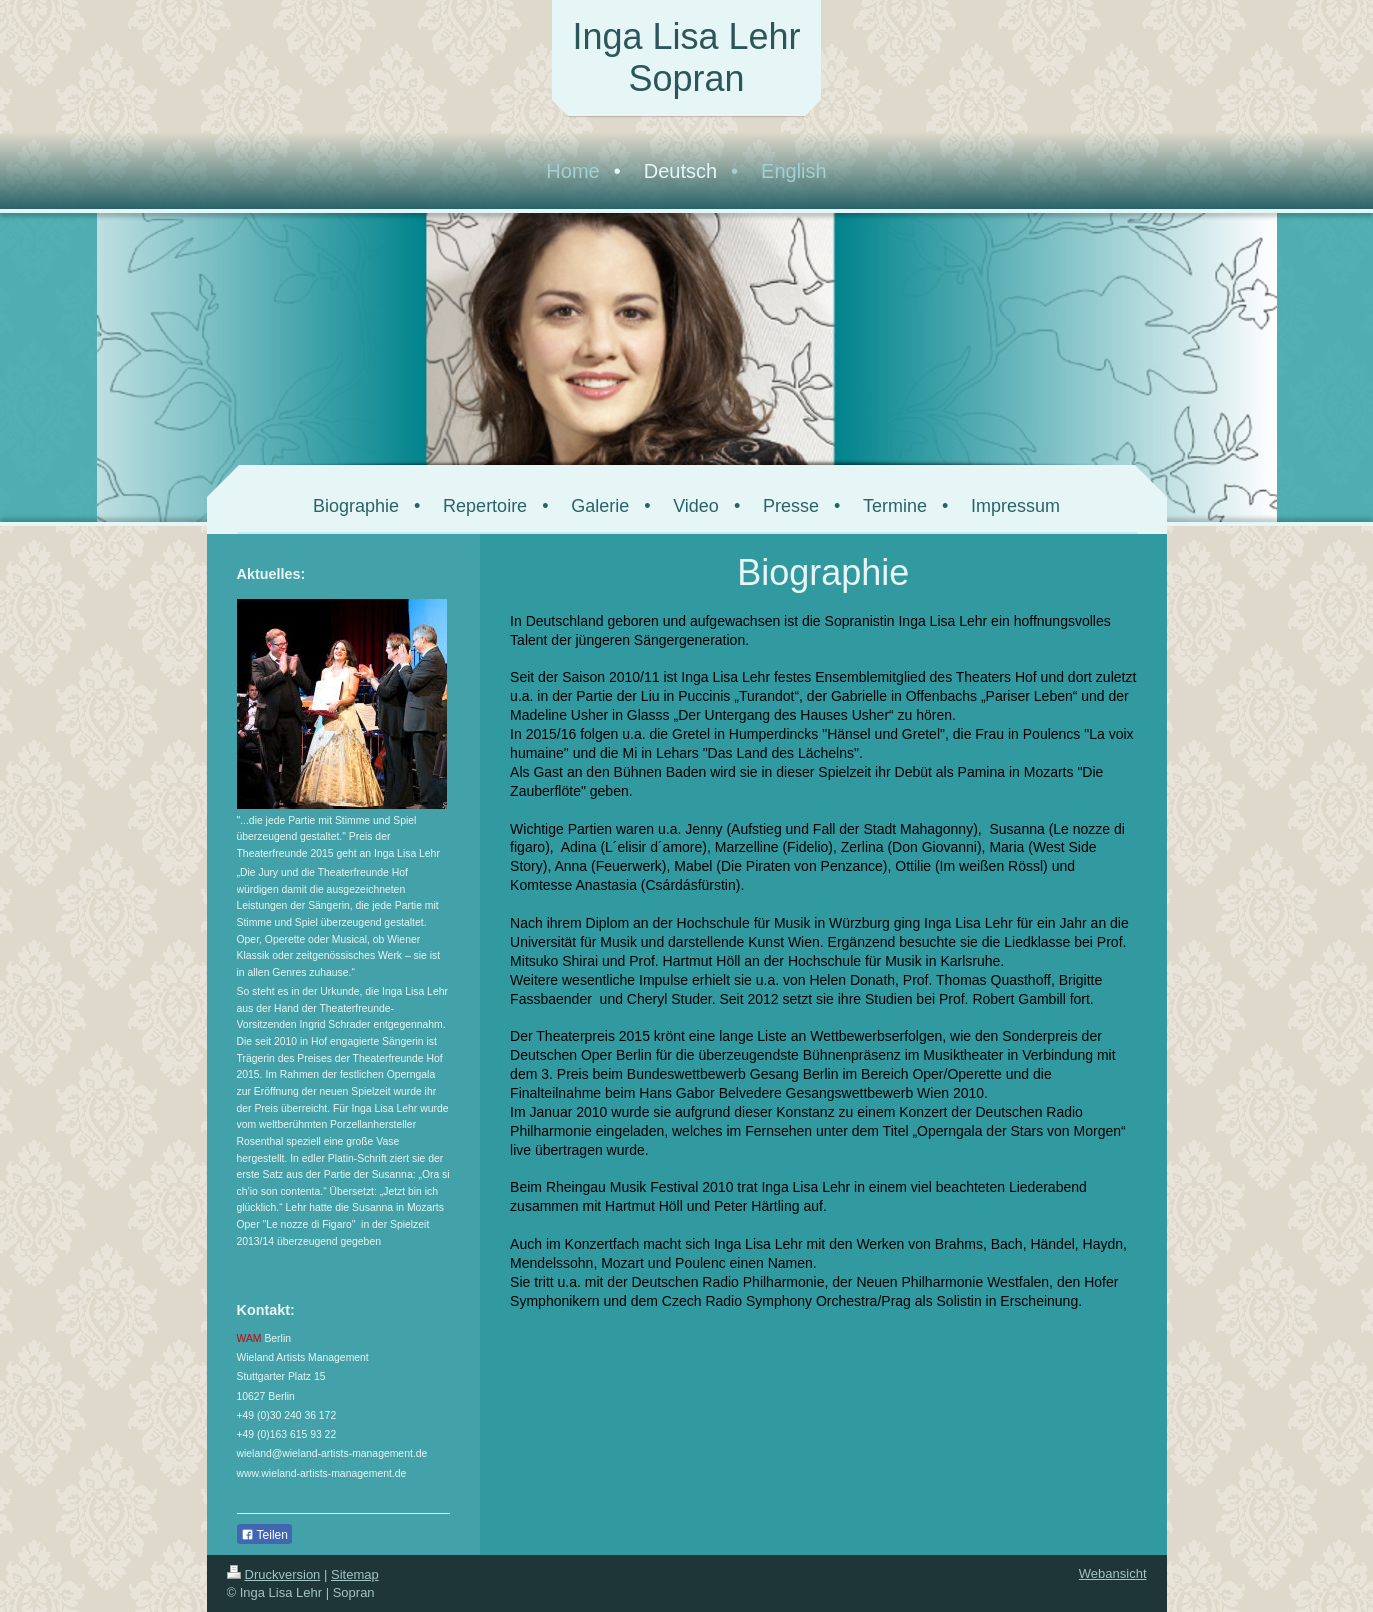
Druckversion (274, 1574)
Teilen (264, 1535)
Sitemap (355, 1574)
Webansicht (1113, 1573)
